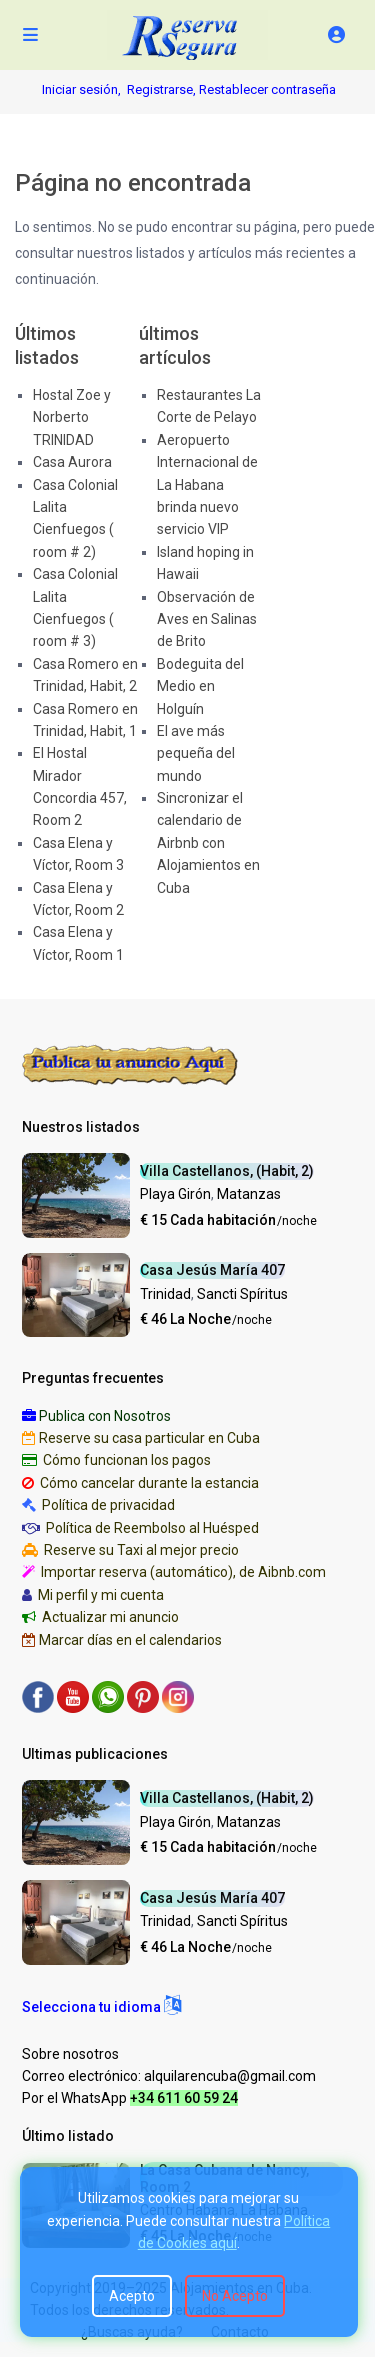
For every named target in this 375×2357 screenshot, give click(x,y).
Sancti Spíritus (242, 1294)
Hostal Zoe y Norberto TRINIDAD (72, 417)
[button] (101, 2007)
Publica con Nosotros (105, 1416)
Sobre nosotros (70, 2054)
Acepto (132, 2296)
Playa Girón (175, 1194)
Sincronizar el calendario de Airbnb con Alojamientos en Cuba (208, 843)
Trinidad (165, 1294)
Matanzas (249, 1194)
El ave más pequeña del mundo (196, 753)
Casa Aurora (72, 462)
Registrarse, (163, 89)
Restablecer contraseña (267, 89)
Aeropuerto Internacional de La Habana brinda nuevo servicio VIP (207, 485)
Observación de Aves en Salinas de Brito (207, 619)
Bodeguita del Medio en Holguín (200, 686)
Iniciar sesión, (81, 89)
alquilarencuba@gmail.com (230, 2076)
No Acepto (235, 2296)
